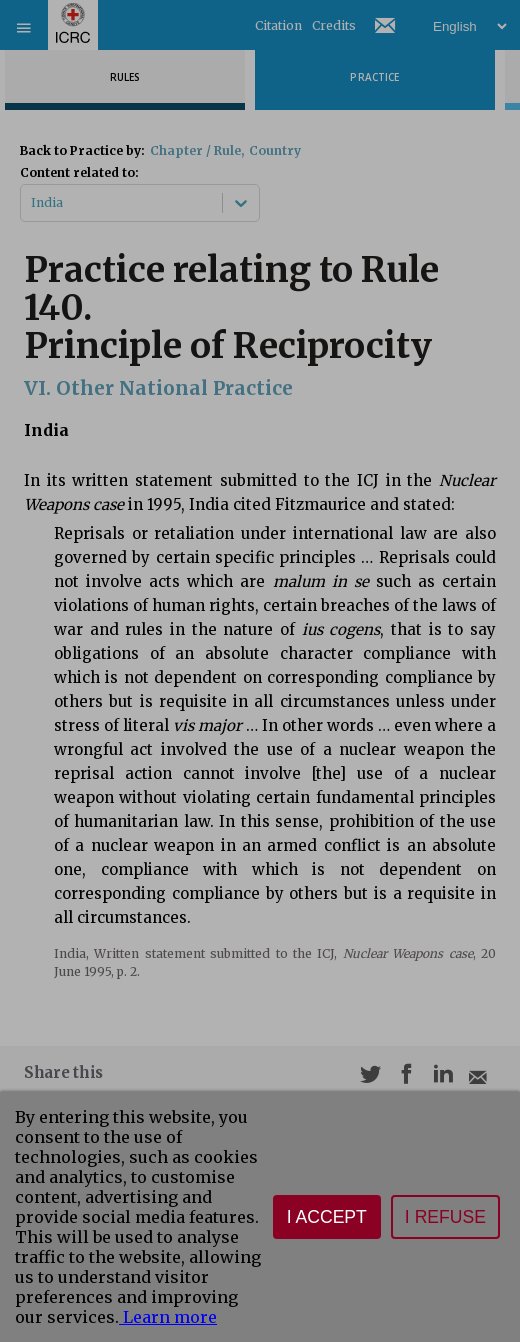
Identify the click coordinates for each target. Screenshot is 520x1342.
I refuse (445, 1217)
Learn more (168, 1317)
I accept (327, 1217)
